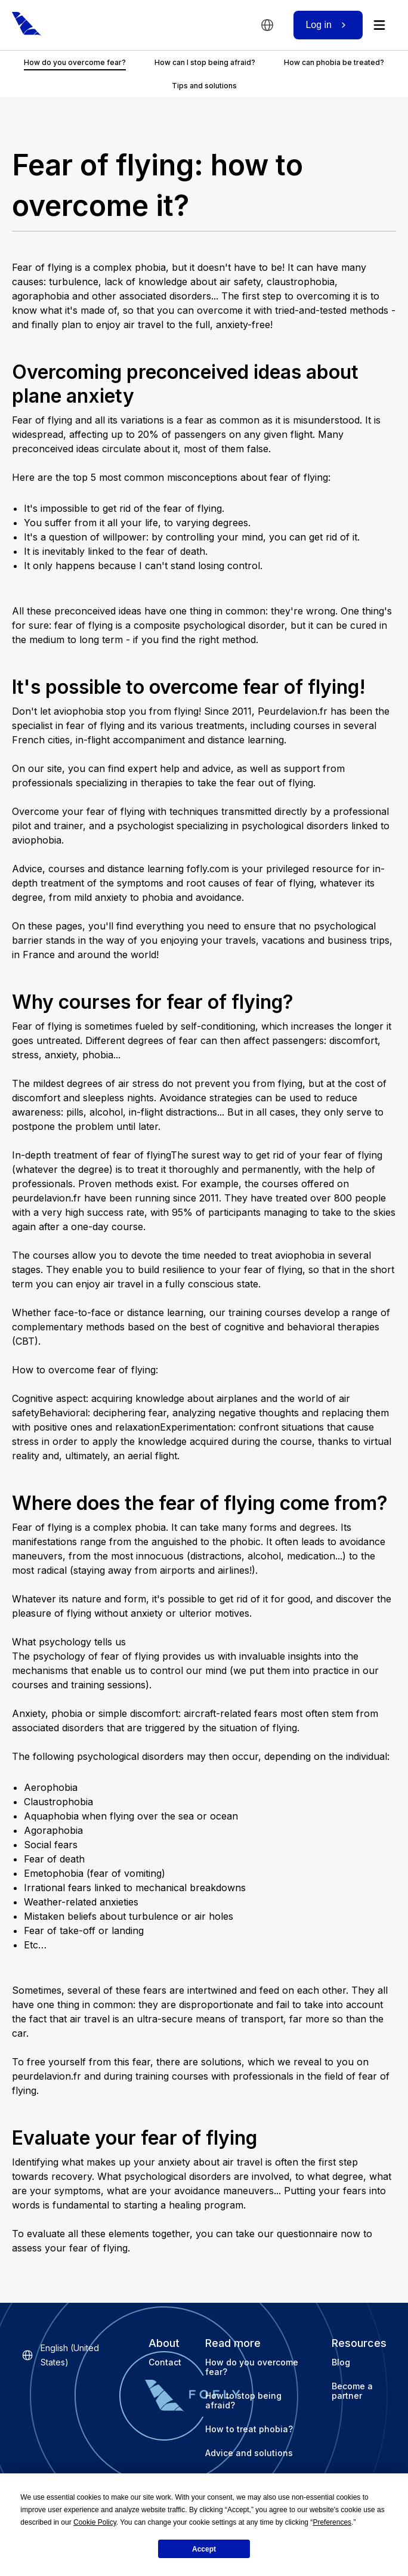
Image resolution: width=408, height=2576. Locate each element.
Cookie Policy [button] (94, 2522)
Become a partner (352, 2391)
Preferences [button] (332, 2522)
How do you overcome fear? (251, 2367)
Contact (165, 2362)
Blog (341, 2362)
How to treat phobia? (249, 2429)
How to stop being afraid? (243, 2400)
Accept (204, 2549)
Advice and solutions (249, 2453)
